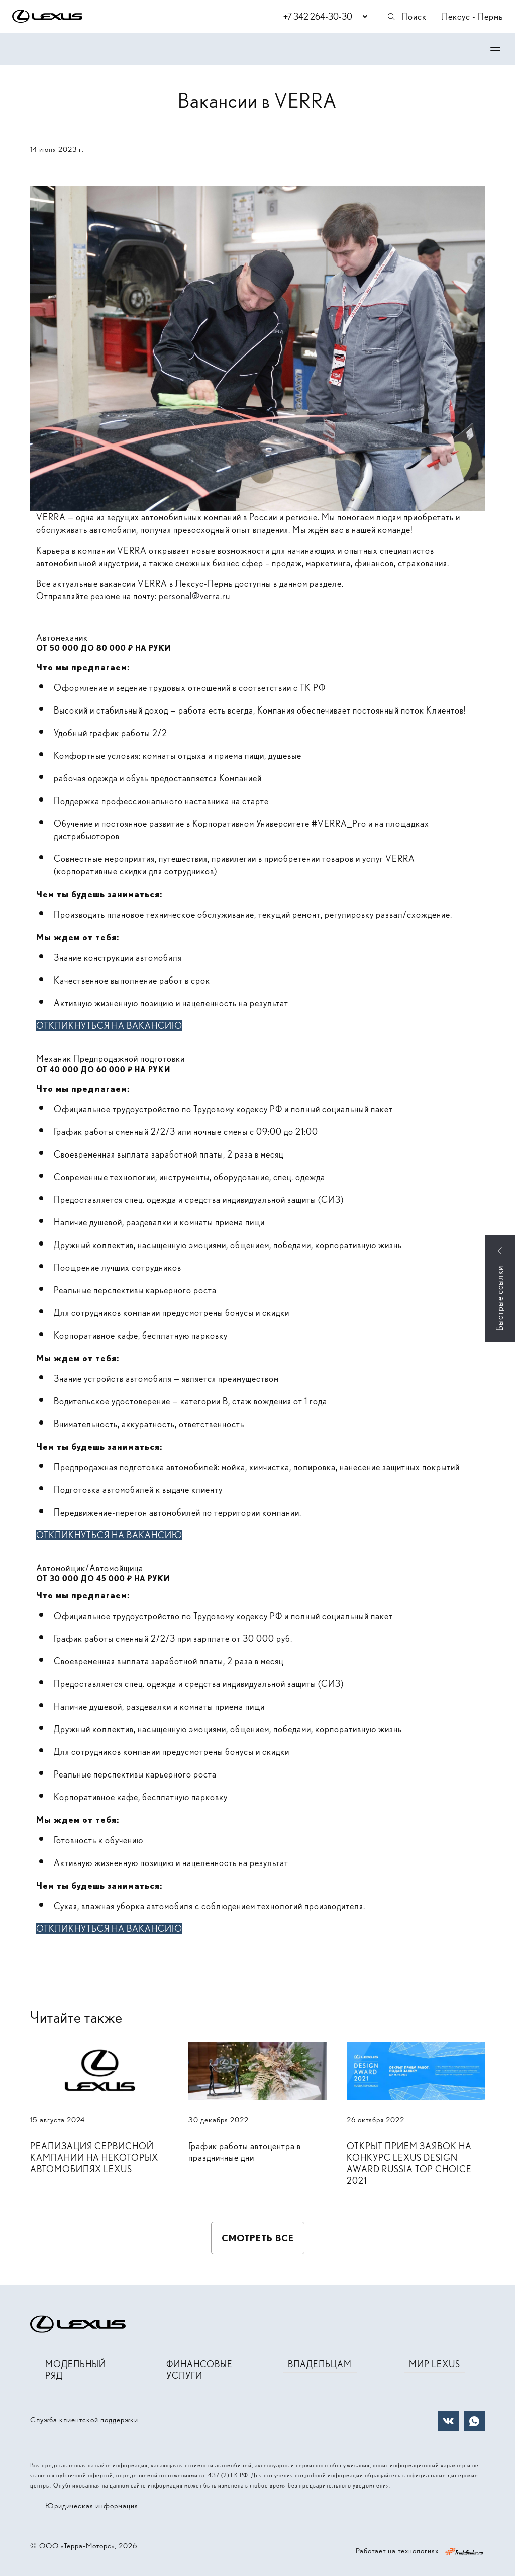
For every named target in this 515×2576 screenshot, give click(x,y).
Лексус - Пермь (472, 16)
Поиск (406, 16)
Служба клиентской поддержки (84, 2419)
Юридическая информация (91, 2505)
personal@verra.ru (194, 596)
